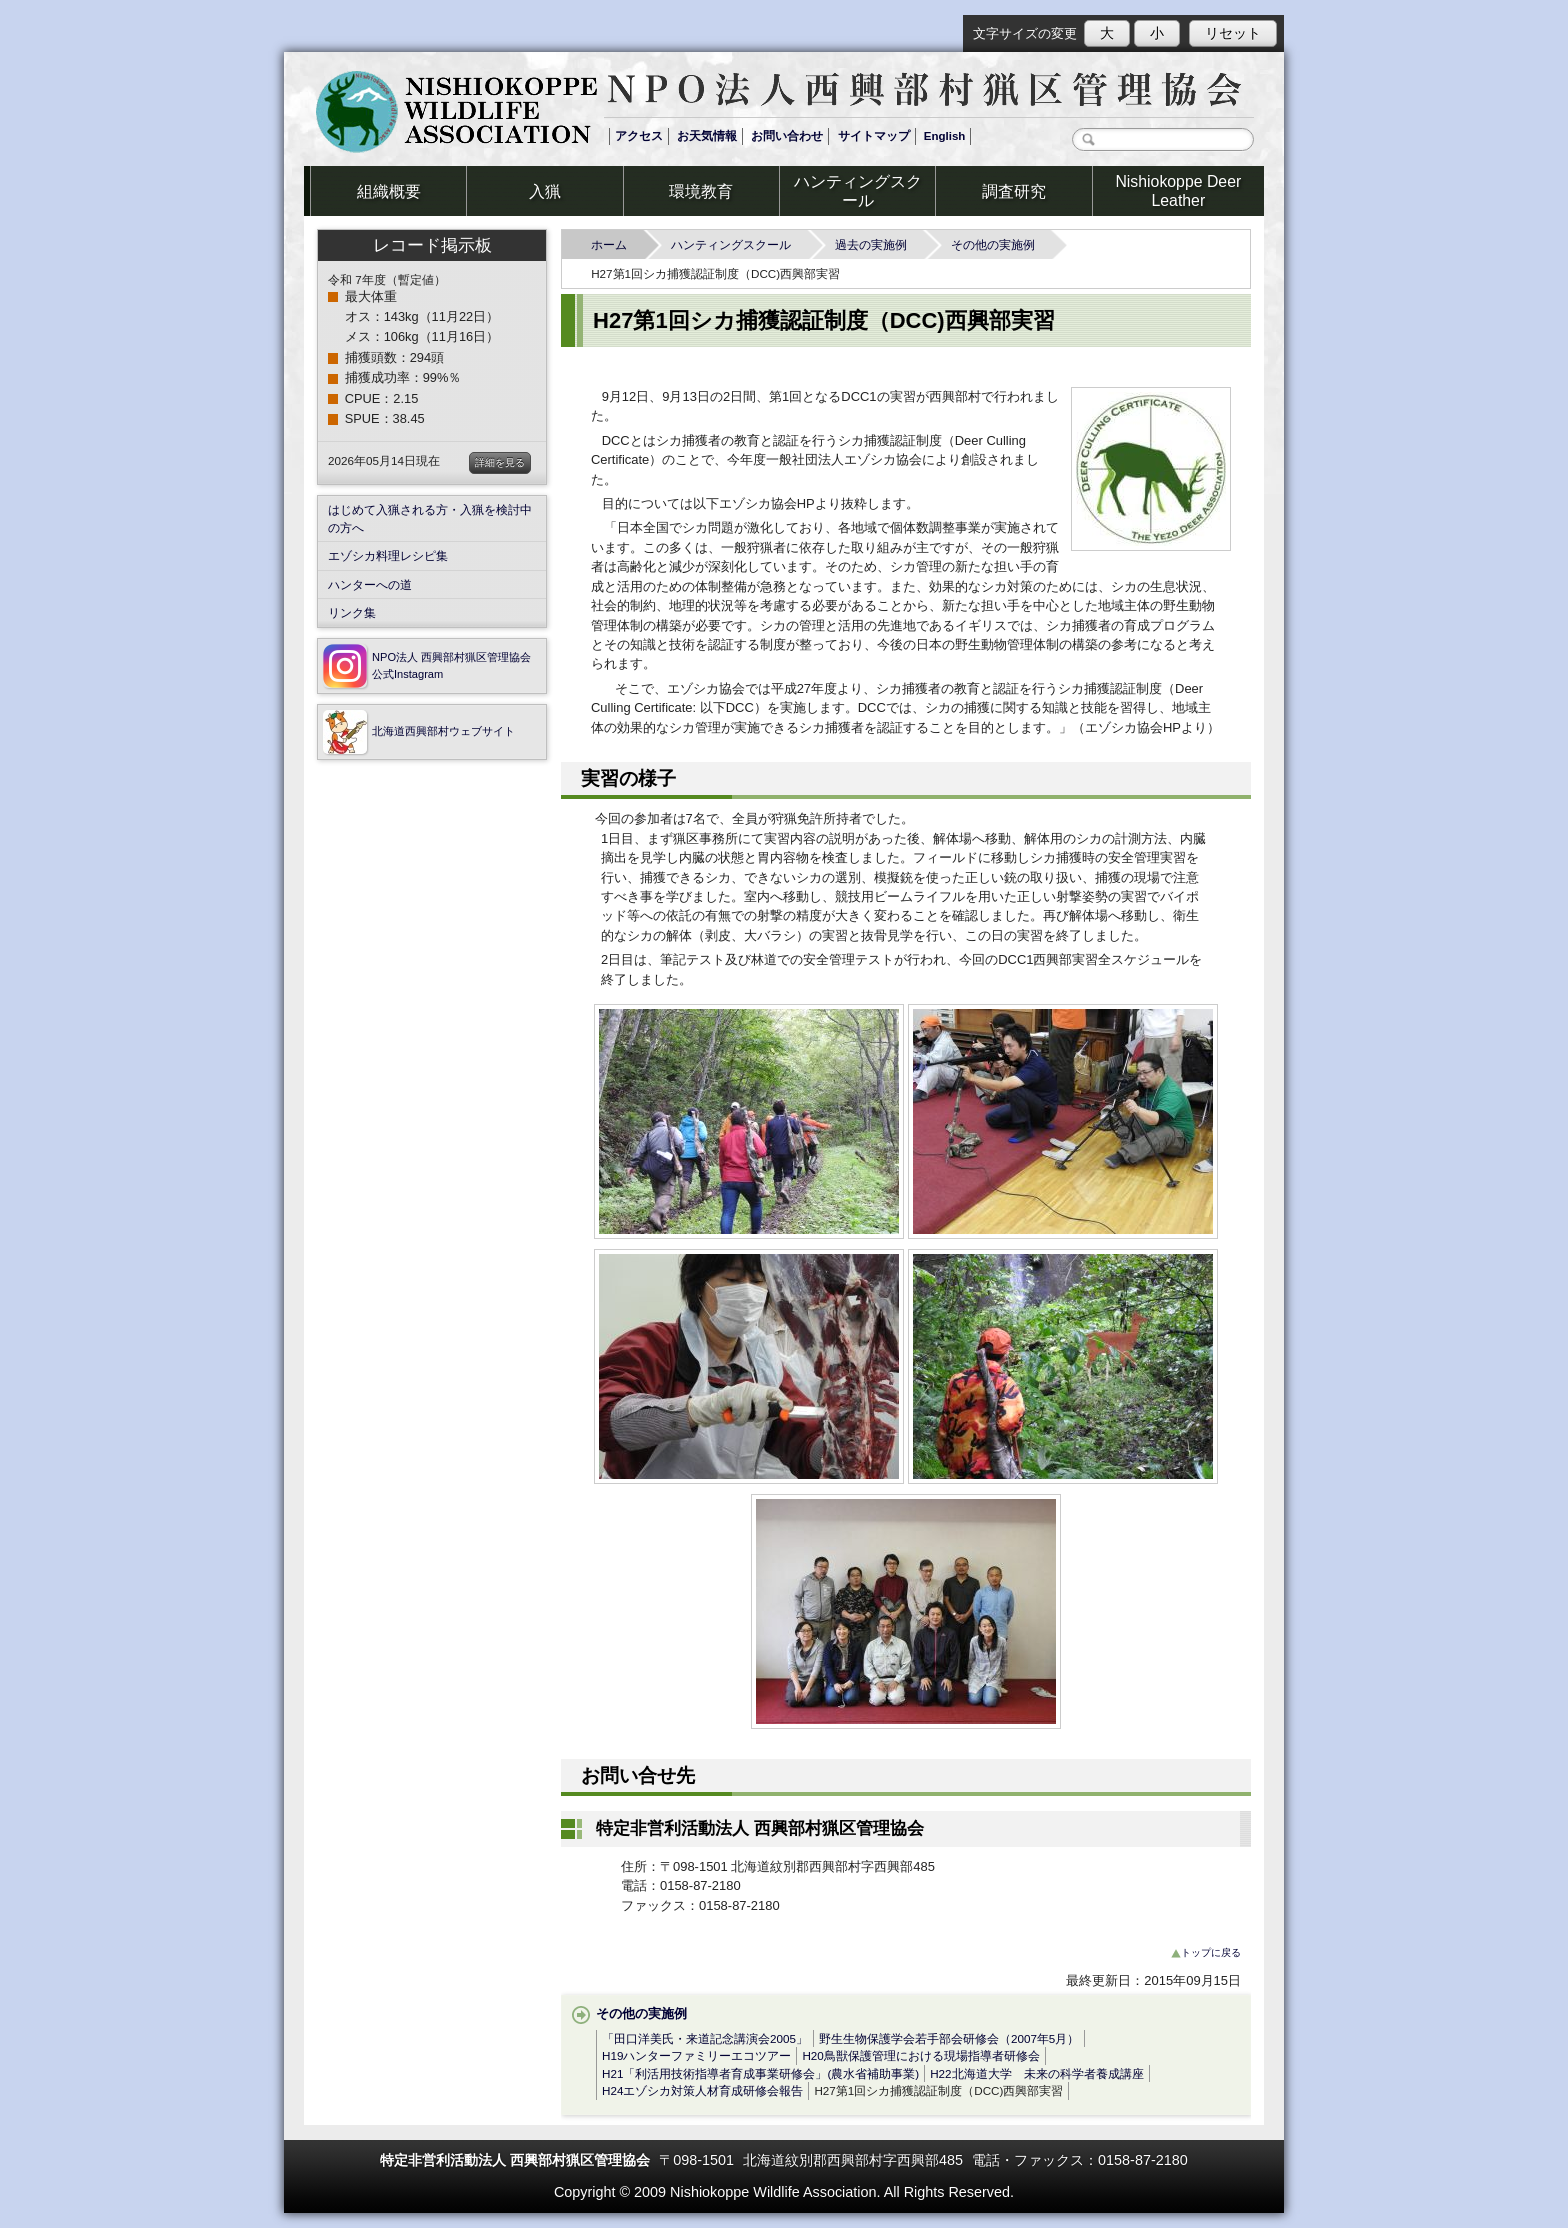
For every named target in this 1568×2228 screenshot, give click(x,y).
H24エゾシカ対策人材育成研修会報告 (702, 2090)
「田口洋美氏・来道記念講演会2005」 (705, 2038)
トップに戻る (1206, 1952)
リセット (1233, 33)
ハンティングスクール (737, 244)
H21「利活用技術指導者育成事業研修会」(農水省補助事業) (760, 2073)
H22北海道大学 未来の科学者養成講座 (1036, 2073)
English (945, 136)
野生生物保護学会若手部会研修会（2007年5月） (949, 2038)
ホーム (615, 244)
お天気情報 (707, 136)
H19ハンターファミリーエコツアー (696, 2055)
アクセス (639, 136)
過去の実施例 (877, 244)
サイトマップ (874, 136)
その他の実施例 (999, 244)
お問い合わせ (787, 136)
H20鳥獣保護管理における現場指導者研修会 (920, 2055)
